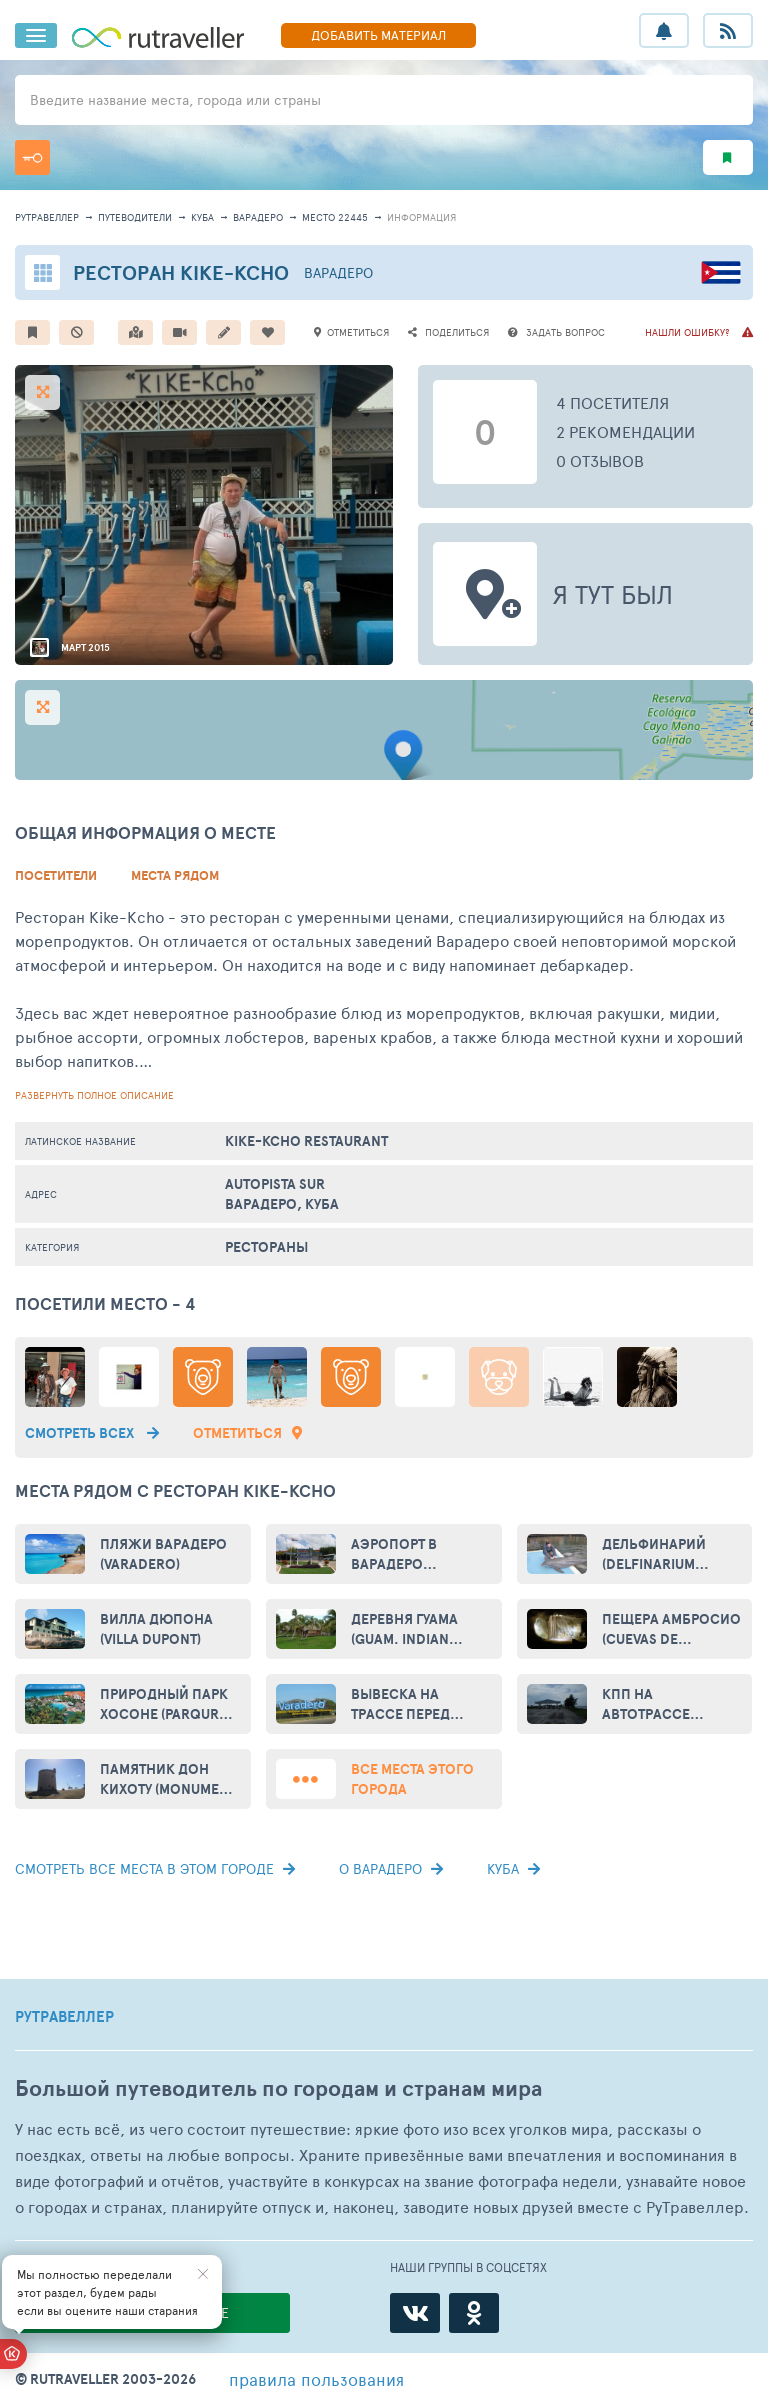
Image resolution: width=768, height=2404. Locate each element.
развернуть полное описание (94, 1095)
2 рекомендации (625, 431)
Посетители (56, 875)
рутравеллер (47, 217)
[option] (204, 515)
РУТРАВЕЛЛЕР (64, 2017)
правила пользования (316, 2379)
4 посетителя (612, 402)
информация (421, 217)
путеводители (135, 217)
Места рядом (175, 875)
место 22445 (335, 217)
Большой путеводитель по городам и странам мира (278, 2088)
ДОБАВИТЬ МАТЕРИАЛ (378, 35)
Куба (202, 217)
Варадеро (258, 217)
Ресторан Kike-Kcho (181, 272)
